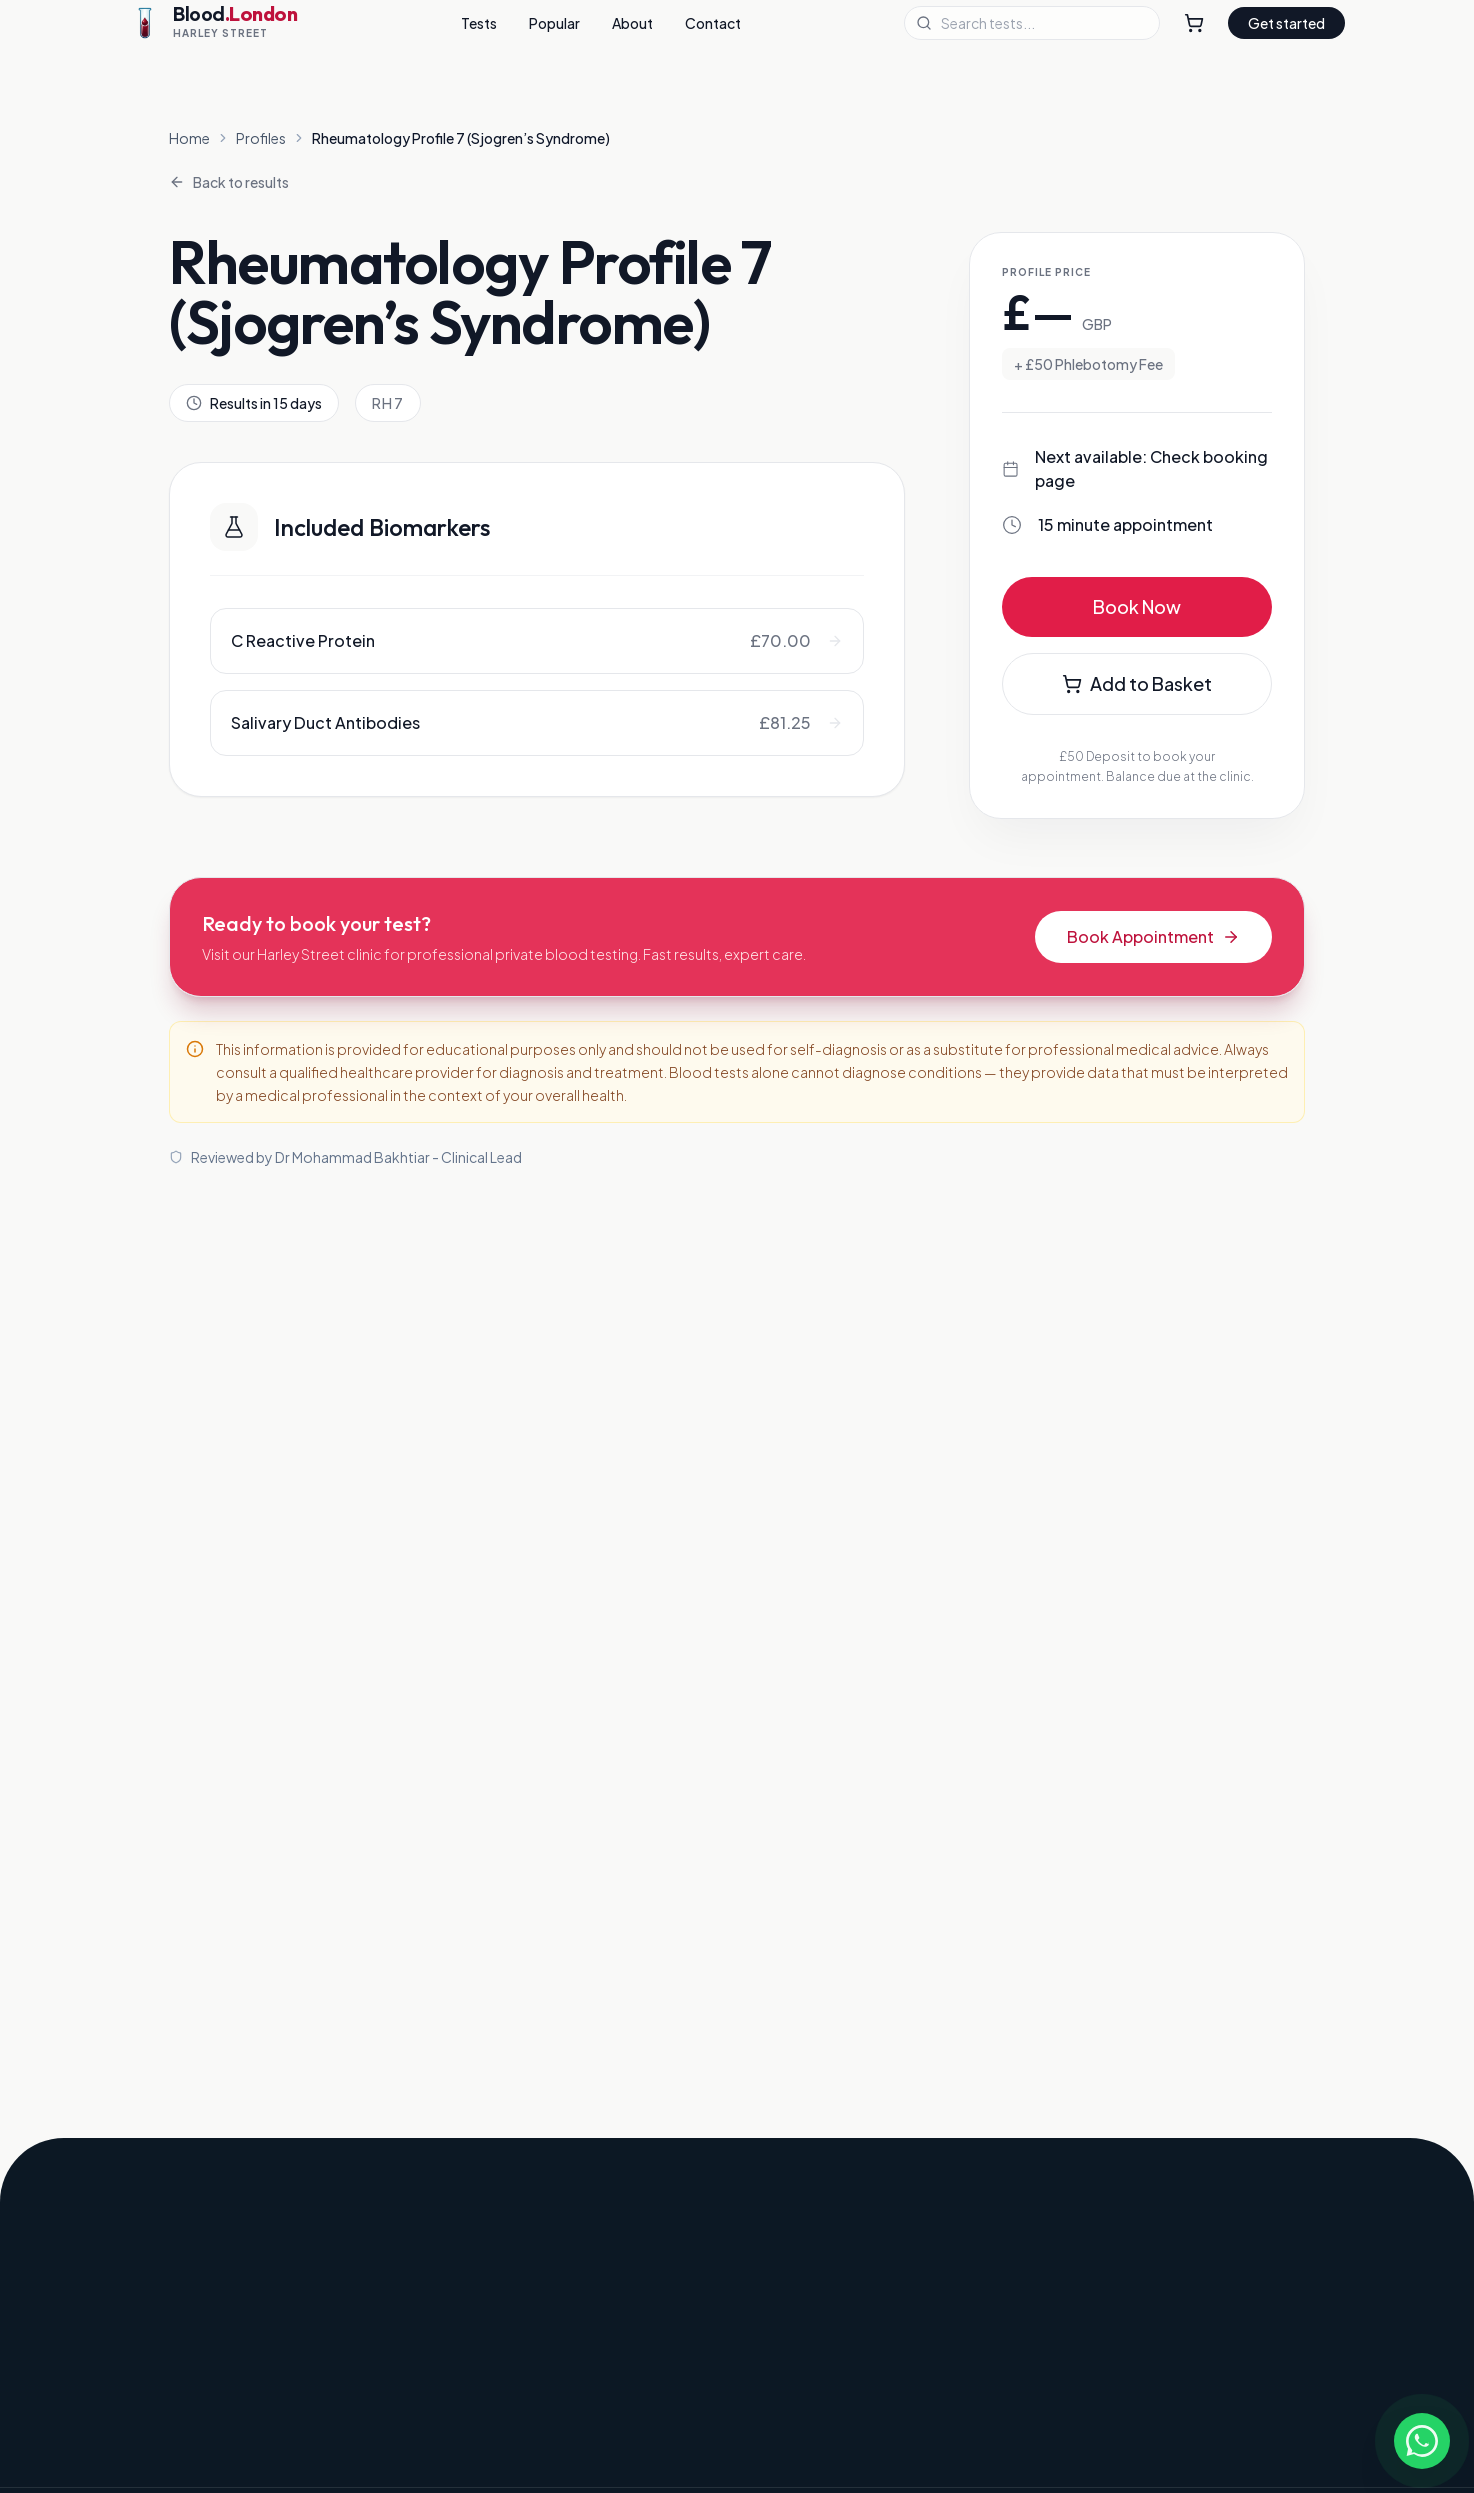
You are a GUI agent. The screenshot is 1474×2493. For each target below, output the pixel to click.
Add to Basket (1137, 683)
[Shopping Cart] (1194, 23)
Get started (1286, 23)
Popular (554, 23)
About (632, 23)
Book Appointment (1153, 936)
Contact (713, 23)
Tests (479, 23)
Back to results (229, 182)
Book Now (1137, 606)
